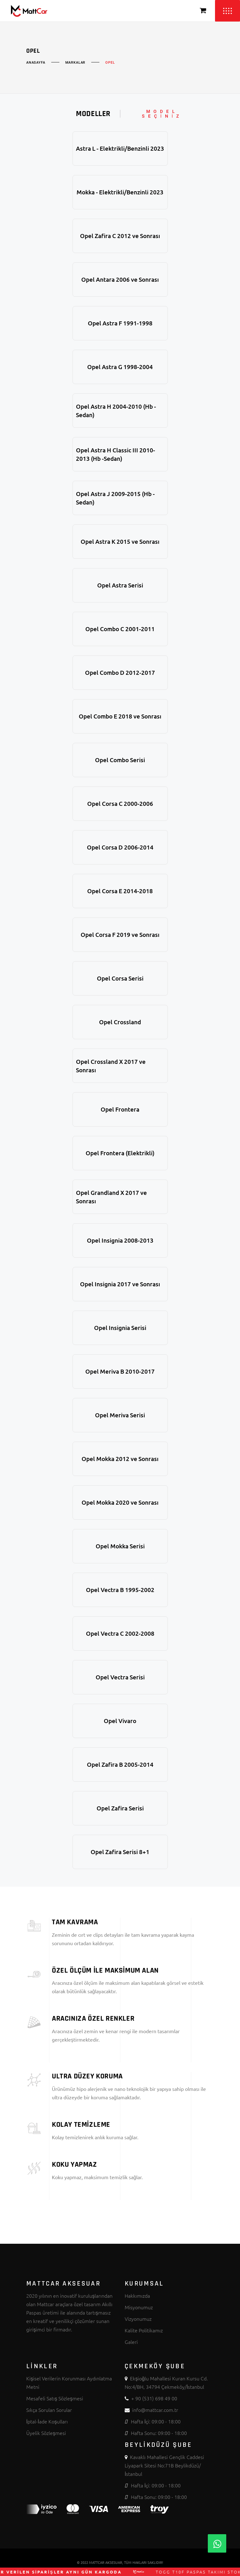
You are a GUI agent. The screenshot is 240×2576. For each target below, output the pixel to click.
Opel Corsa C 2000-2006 (120, 803)
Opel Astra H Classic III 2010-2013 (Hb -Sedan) (115, 454)
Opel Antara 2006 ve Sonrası (120, 279)
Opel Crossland (120, 1022)
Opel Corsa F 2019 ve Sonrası (120, 934)
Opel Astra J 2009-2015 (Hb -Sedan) (115, 498)
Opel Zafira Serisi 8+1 (120, 1852)
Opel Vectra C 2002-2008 (120, 1633)
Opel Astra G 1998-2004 (120, 367)
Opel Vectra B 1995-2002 (120, 1590)
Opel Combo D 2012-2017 (120, 672)
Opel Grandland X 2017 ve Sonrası (111, 1197)
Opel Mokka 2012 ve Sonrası (120, 1459)
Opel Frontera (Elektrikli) (120, 1153)
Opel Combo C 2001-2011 (120, 629)
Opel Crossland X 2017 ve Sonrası (111, 1066)
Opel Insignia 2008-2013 (120, 1240)
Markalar (75, 63)
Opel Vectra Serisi (120, 1677)
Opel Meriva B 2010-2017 (120, 1371)
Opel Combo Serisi (120, 760)
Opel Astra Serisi (120, 585)
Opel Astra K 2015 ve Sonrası (120, 541)
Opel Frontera (120, 1109)
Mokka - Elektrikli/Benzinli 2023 (120, 192)
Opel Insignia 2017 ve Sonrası (120, 1284)
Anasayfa (35, 63)
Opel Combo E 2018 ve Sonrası (120, 716)
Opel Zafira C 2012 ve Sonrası (120, 236)
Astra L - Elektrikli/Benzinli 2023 (120, 148)
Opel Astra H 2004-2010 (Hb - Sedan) (116, 410)
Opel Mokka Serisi (120, 1546)
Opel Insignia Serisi (120, 1328)
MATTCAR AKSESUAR (105, 2562)
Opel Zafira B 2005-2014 (120, 1764)
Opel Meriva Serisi (120, 1415)
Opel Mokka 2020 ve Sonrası (120, 1502)
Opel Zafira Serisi (120, 1808)
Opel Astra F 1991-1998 (120, 323)
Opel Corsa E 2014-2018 (120, 891)
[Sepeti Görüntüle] (203, 11)
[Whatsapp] (217, 2543)
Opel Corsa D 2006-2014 (120, 847)
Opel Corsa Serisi (120, 978)
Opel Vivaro (120, 1721)
